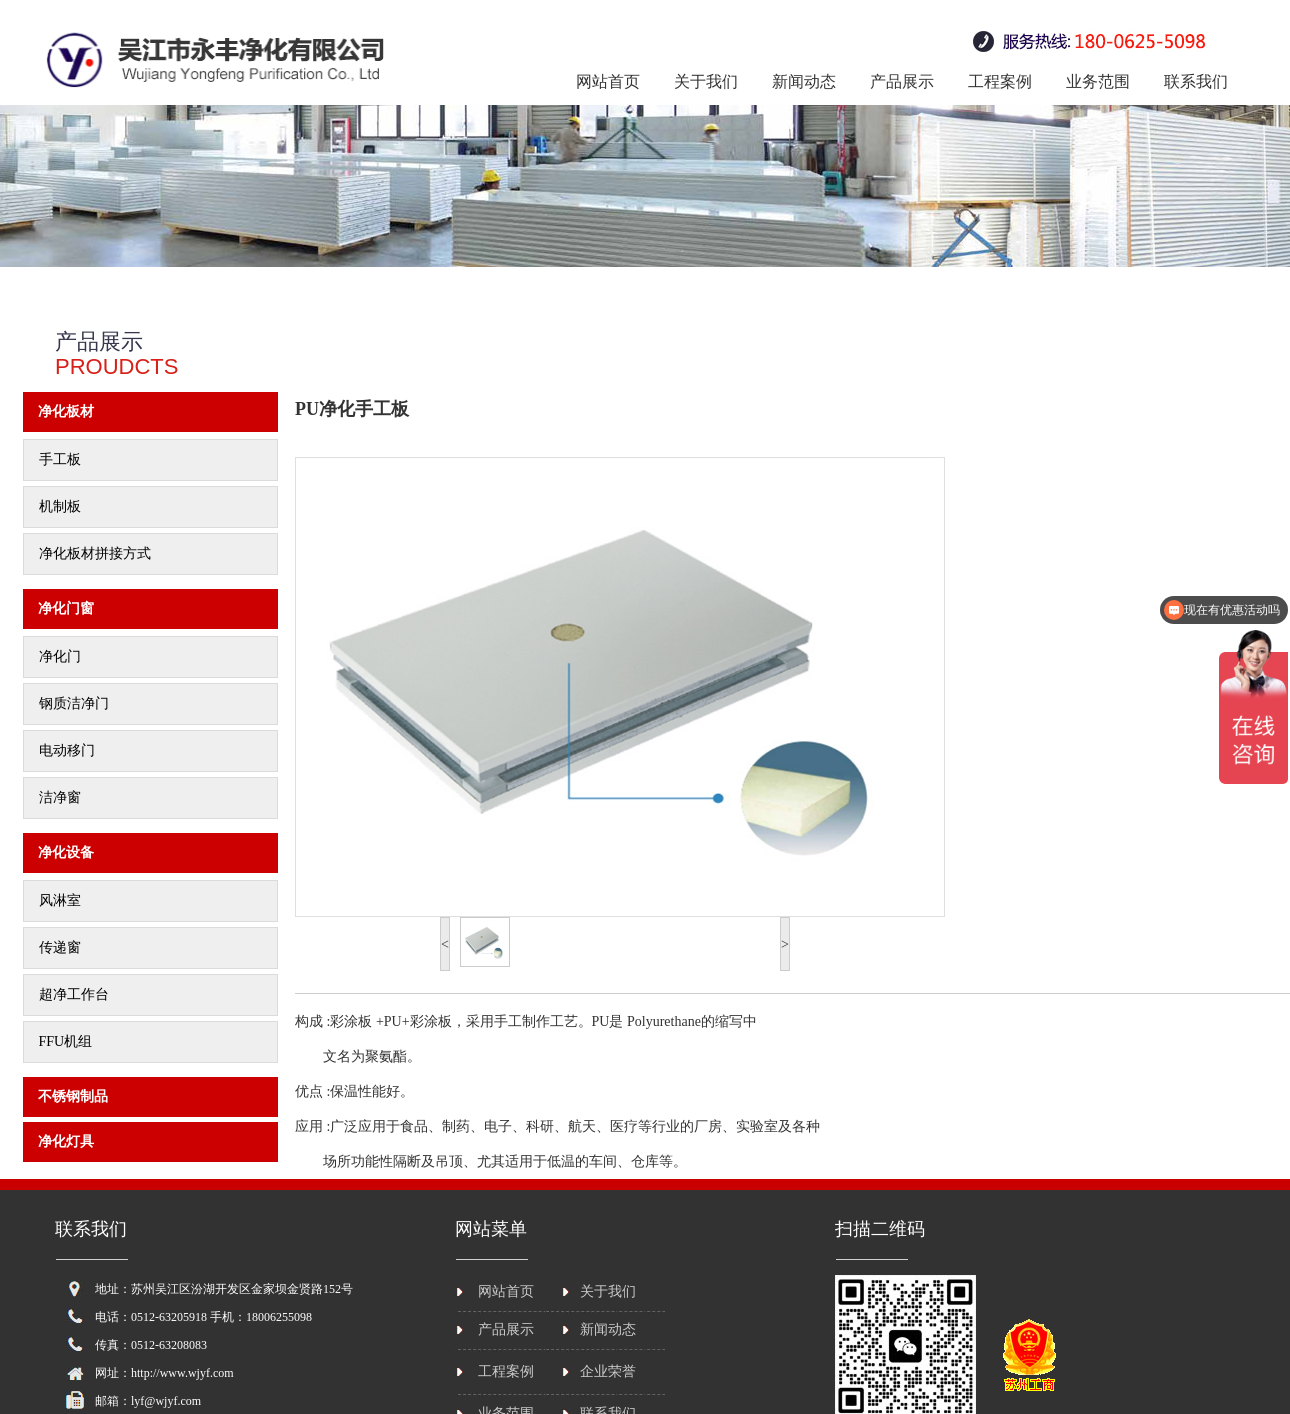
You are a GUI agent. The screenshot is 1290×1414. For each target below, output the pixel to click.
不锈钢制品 (73, 1096)
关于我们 (706, 81)
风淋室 (60, 900)
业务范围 (1098, 81)
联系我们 (1196, 81)
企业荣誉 (608, 1371)
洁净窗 (60, 797)
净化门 (60, 656)
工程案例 (1000, 81)
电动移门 (67, 750)
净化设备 (66, 852)
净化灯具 (66, 1141)
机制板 (60, 506)
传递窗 (60, 947)
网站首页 (608, 81)
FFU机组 (66, 1041)
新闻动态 (804, 81)
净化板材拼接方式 (95, 553)
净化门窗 (66, 608)
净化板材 (66, 411)
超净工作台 (74, 994)
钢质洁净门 (74, 703)
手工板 (60, 459)
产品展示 (902, 81)
